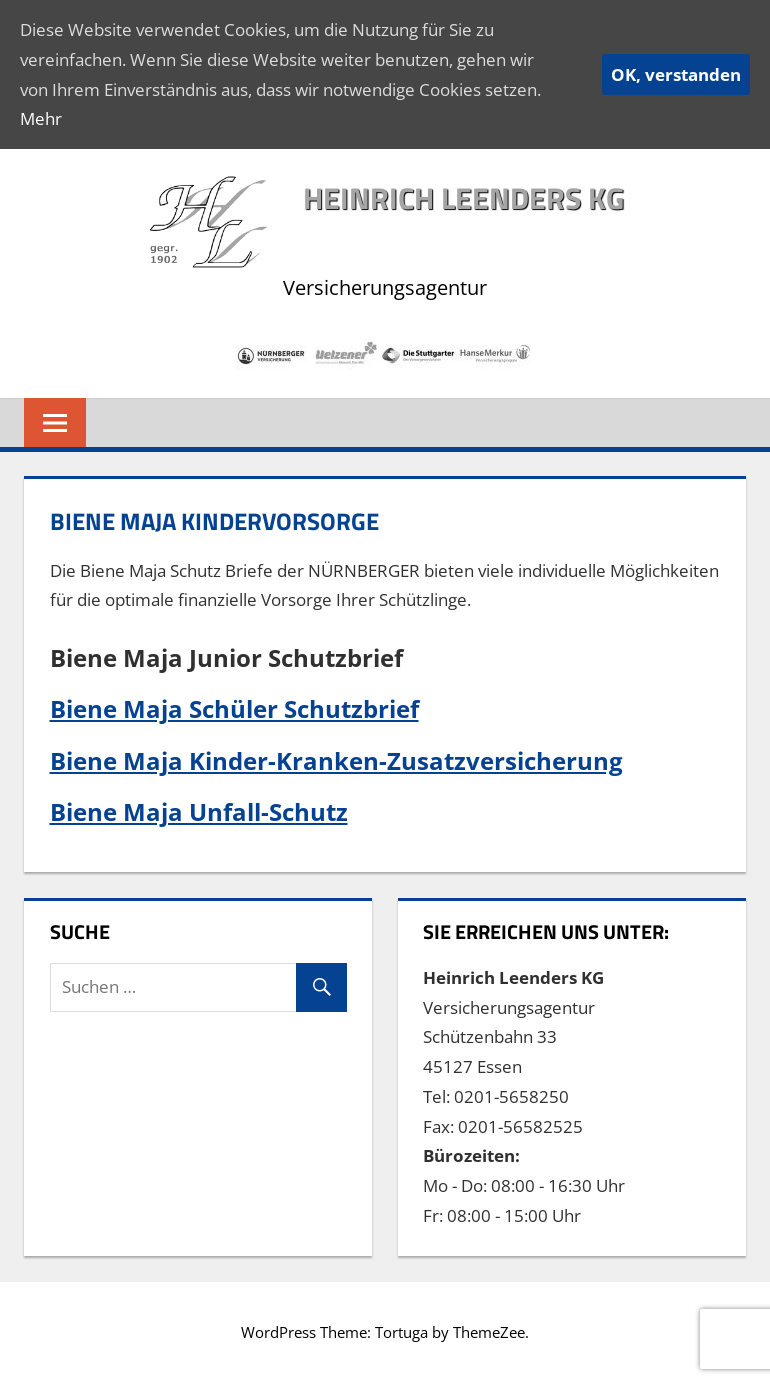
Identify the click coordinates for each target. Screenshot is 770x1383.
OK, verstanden (676, 74)
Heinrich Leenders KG (463, 198)
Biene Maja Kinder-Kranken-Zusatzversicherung (336, 760)
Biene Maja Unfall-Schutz (199, 811)
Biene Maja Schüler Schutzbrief (234, 708)
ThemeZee (489, 1332)
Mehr (41, 118)
